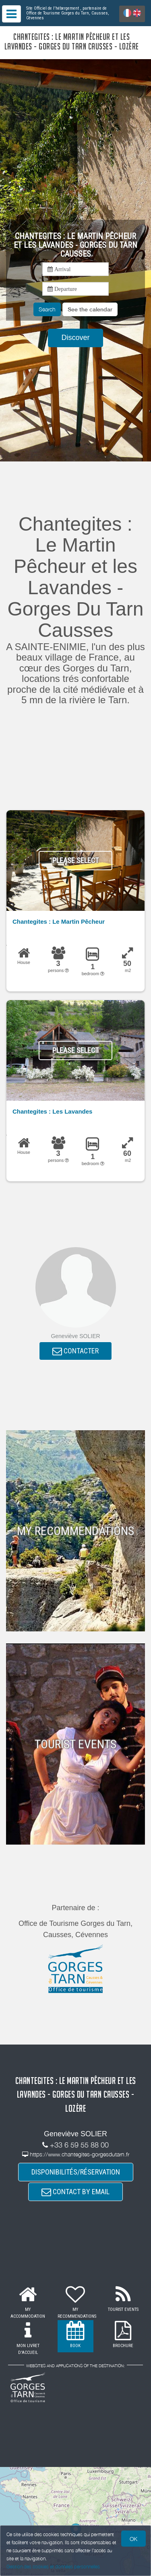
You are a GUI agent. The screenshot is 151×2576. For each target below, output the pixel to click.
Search (47, 309)
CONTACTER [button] (75, 1351)
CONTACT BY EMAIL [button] (75, 2191)
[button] (90, 309)
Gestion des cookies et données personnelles (53, 2567)
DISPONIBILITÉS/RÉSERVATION (75, 2172)
